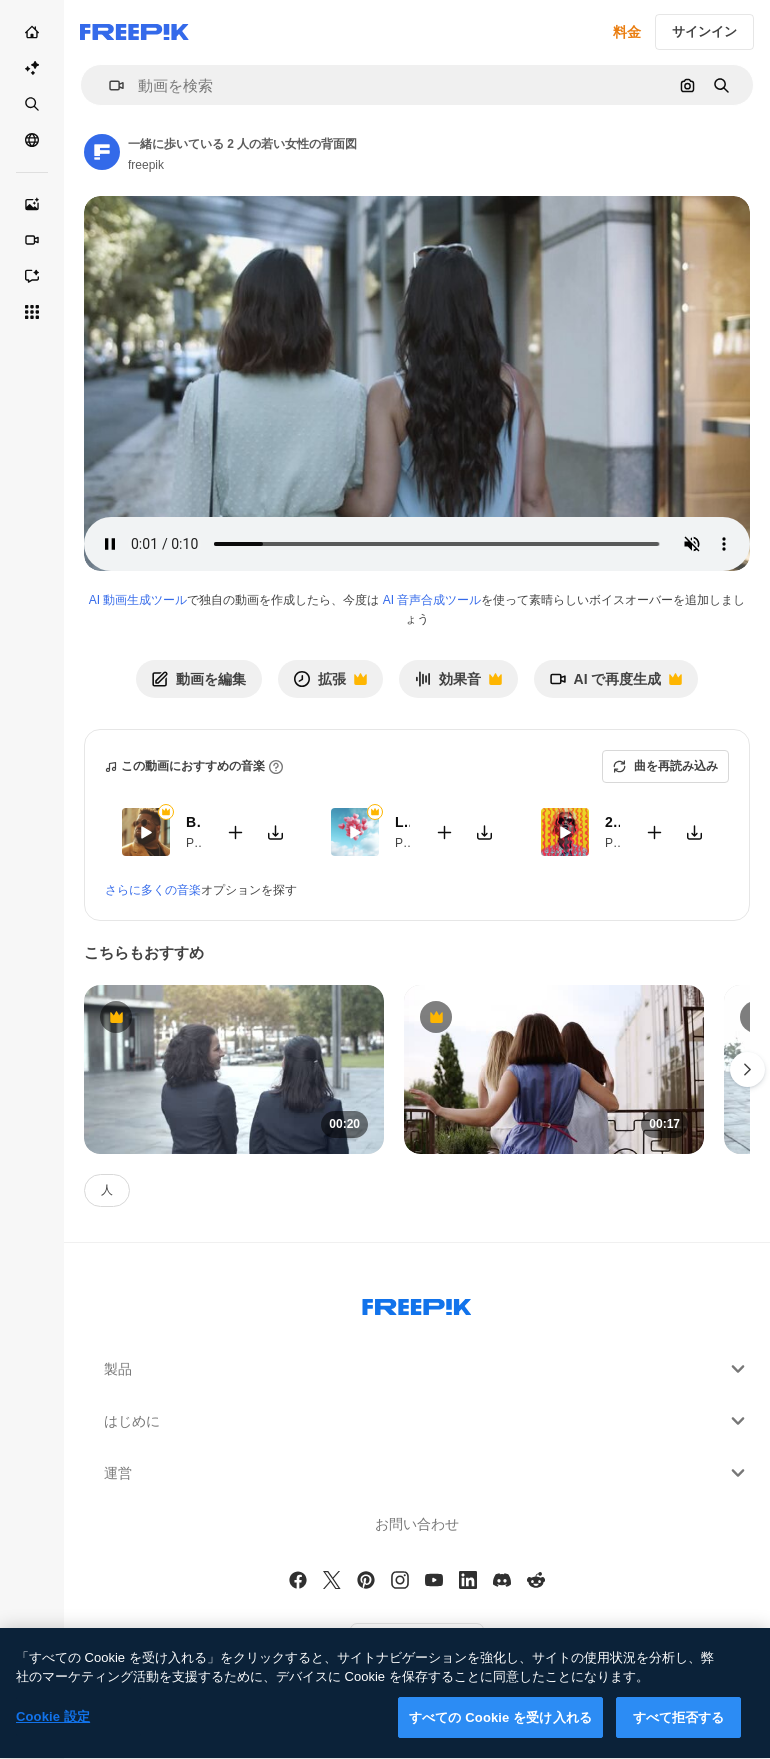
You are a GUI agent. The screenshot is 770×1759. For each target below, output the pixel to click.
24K (612, 822)
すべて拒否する (679, 1736)
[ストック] (32, 104)
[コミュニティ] (32, 140)
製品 (427, 1369)
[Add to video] (235, 832)
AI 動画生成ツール (138, 600)
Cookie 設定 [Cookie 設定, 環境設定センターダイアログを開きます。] (53, 1735)
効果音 (458, 684)
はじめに (427, 1421)
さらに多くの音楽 (153, 890)
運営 (427, 1473)
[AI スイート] (32, 68)
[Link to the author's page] (102, 152)
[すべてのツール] (32, 312)
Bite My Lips (193, 822)
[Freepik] (134, 32)
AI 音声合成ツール (432, 600)
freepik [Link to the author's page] (146, 165)
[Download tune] (275, 832)
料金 (627, 32)
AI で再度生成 (616, 684)
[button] (108, 85)
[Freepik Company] (417, 1303)
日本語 (417, 1646)
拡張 (330, 684)
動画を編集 (199, 679)
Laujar (402, 822)
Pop (196, 843)
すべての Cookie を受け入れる (500, 1736)
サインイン (704, 31)
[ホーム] (32, 32)
